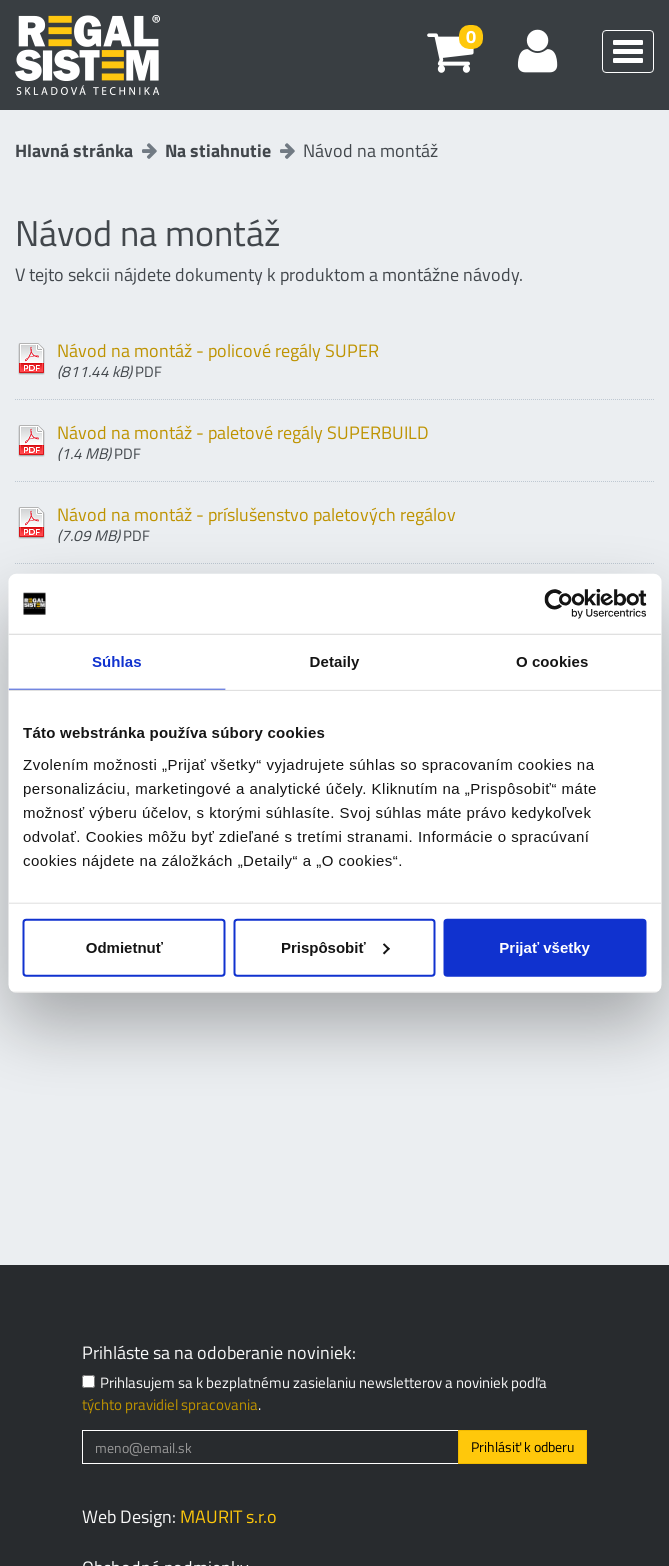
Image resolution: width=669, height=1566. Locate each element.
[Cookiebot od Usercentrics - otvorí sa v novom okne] (558, 604)
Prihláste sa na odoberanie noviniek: (219, 1353)
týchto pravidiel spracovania (170, 1404)
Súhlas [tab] (117, 661)
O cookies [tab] (552, 661)
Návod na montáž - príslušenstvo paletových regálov (355, 522)
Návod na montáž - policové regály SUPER (355, 358)
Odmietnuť (124, 946)
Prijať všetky (544, 946)
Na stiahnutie (218, 150)
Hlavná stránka (74, 150)
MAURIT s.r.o (228, 1516)
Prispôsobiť (335, 946)
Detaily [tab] (335, 661)
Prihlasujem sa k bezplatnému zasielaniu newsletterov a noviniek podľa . (314, 1393)
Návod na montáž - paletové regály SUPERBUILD (355, 440)
